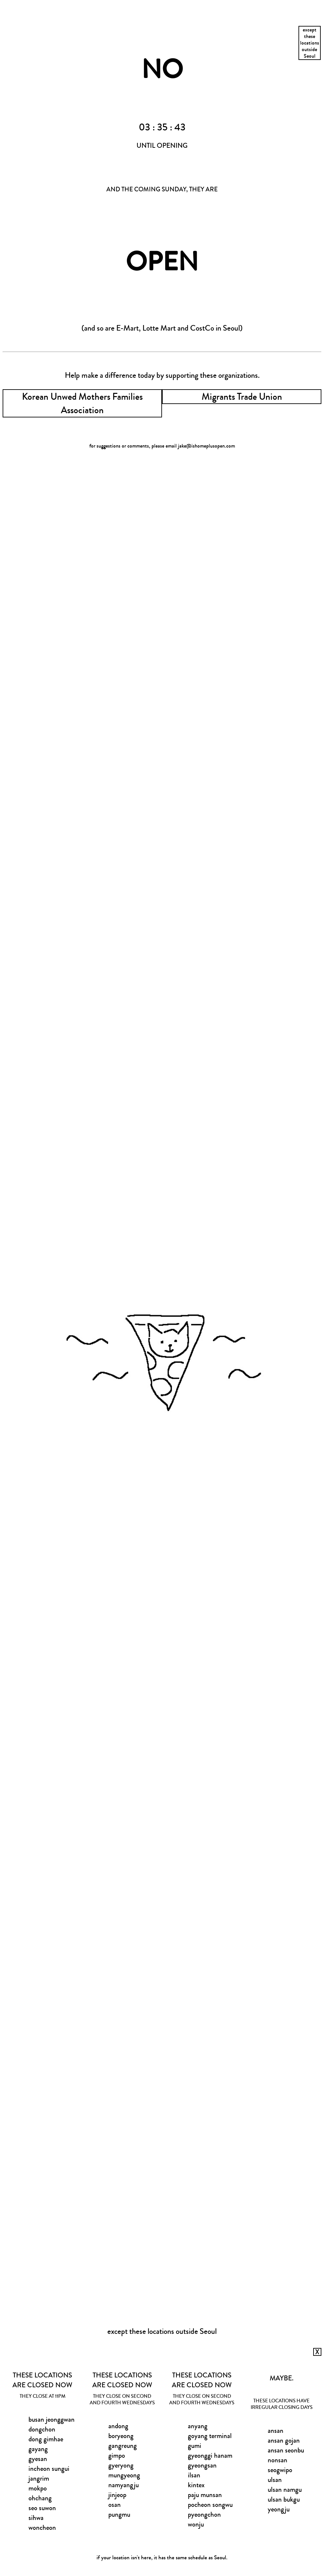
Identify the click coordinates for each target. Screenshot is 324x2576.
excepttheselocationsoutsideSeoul (309, 43)
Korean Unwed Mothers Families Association (82, 403)
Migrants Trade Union (242, 396)
